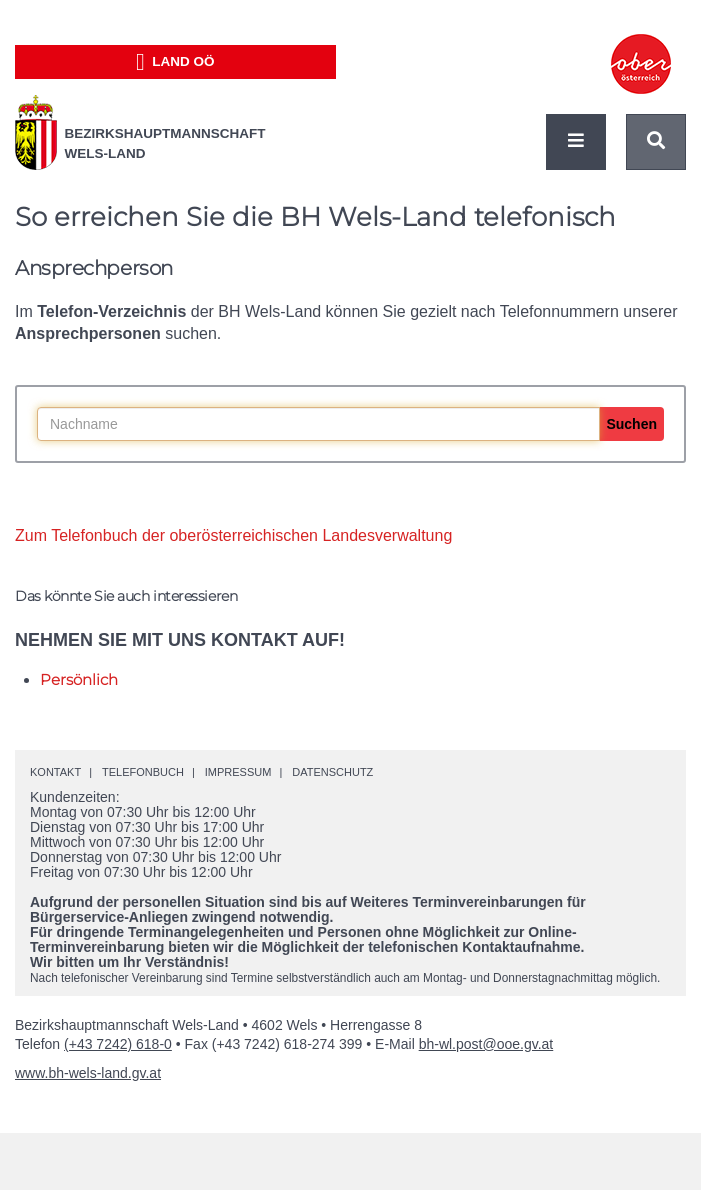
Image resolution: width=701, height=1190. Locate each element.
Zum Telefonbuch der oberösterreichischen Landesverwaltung (233, 535)
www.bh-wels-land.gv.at (88, 1073)
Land (175, 62)
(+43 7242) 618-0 (118, 1044)
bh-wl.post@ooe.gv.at (486, 1044)
